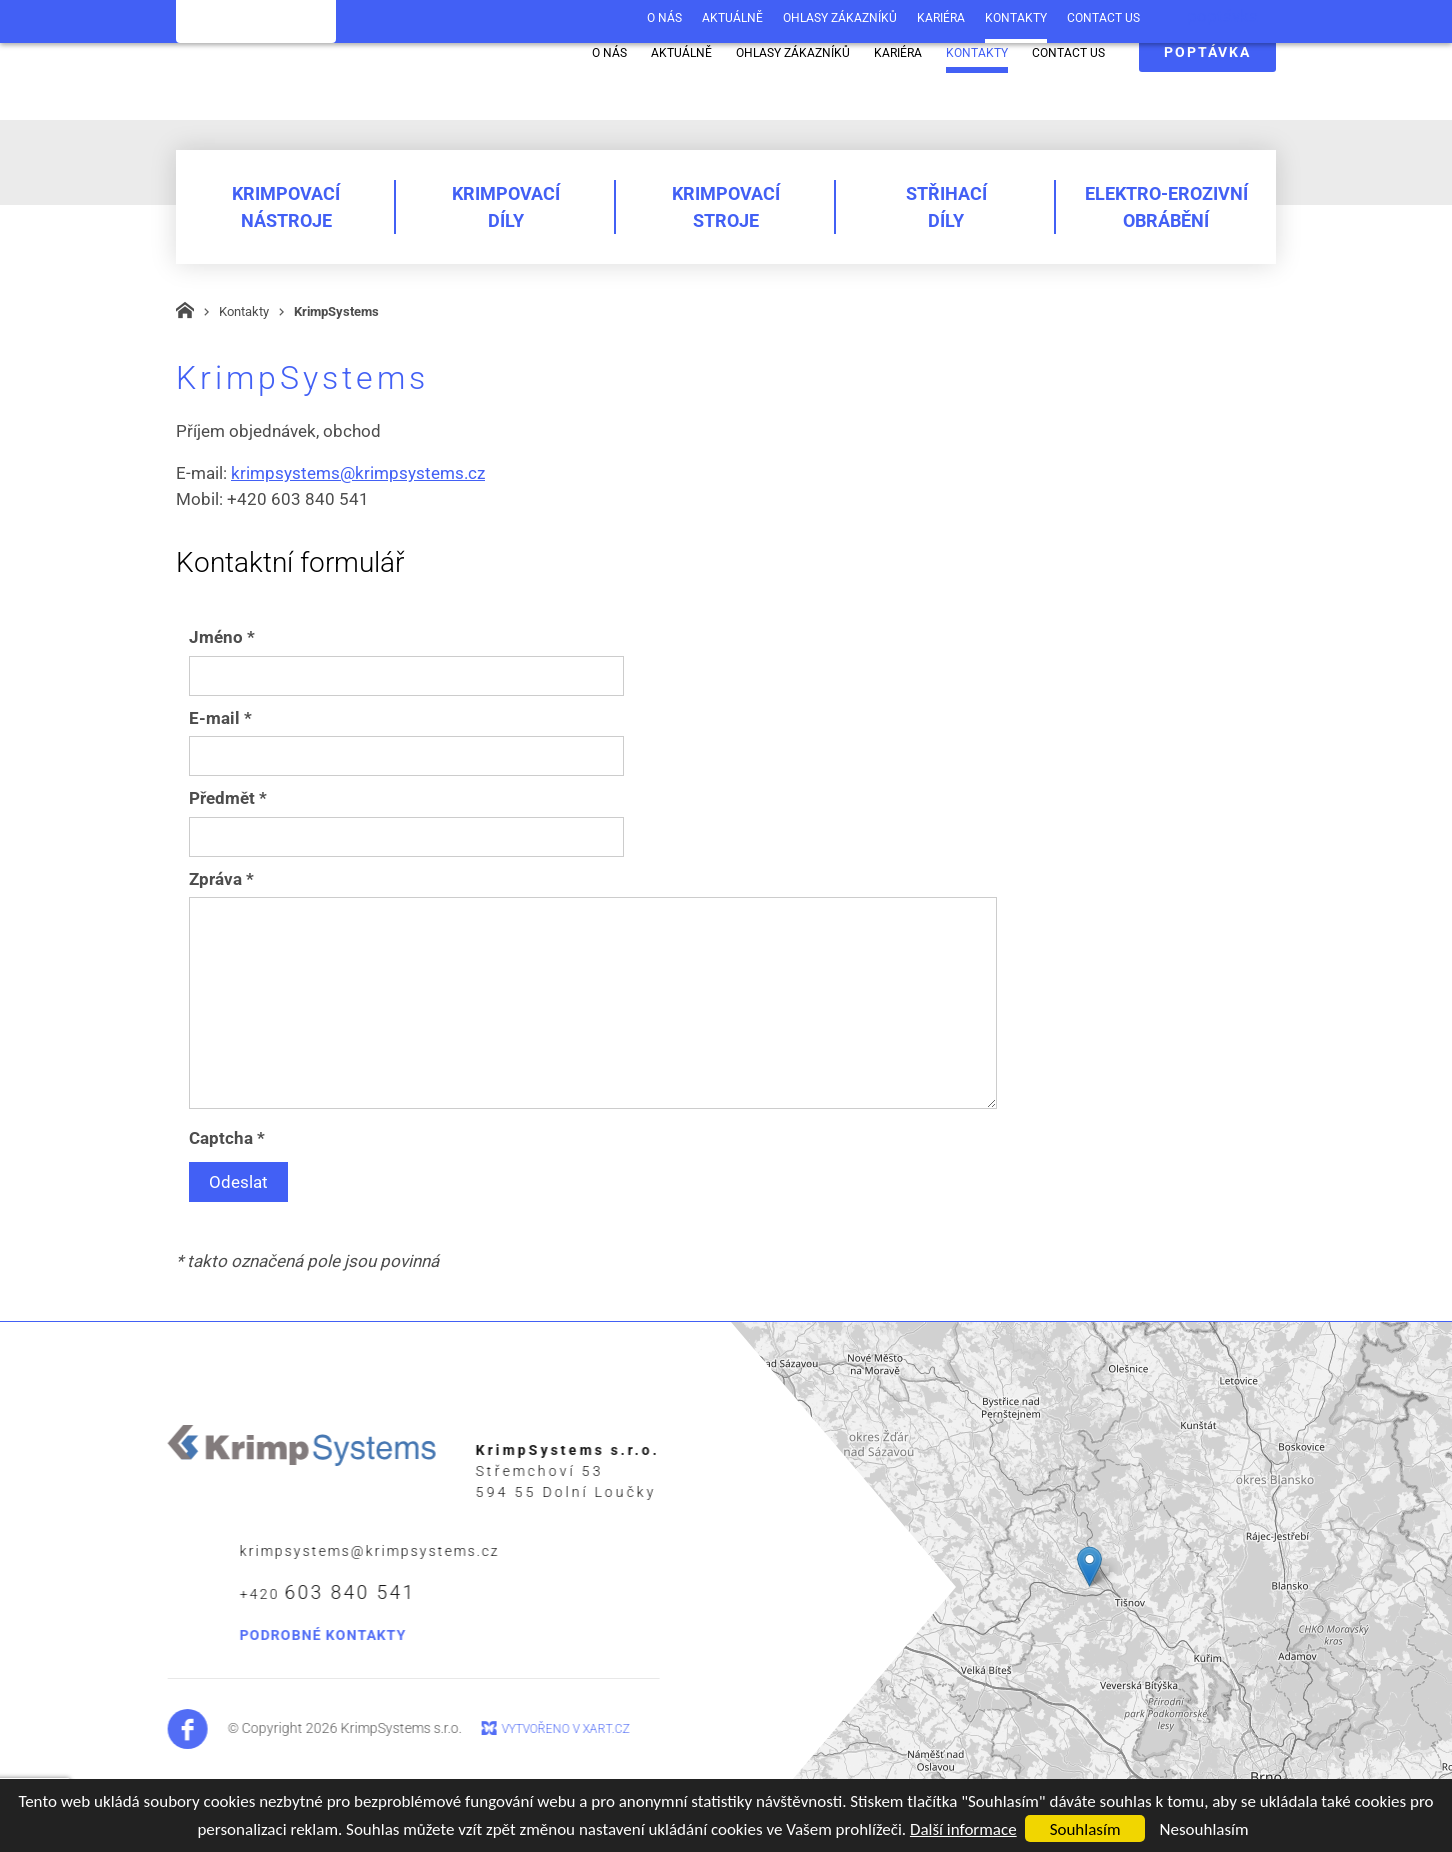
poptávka (1207, 52)
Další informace (963, 1829)
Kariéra (898, 53)
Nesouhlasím (1203, 1829)
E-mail (220, 718)
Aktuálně (681, 53)
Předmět (228, 798)
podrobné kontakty (268, 1635)
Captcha (227, 1138)
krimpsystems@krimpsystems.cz (358, 473)
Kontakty (977, 53)
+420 (273, 1592)
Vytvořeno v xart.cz (511, 1729)
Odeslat (238, 1182)
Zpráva (221, 879)
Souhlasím (1085, 1829)
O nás (609, 53)
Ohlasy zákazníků (793, 53)
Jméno (222, 637)
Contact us (1068, 53)
